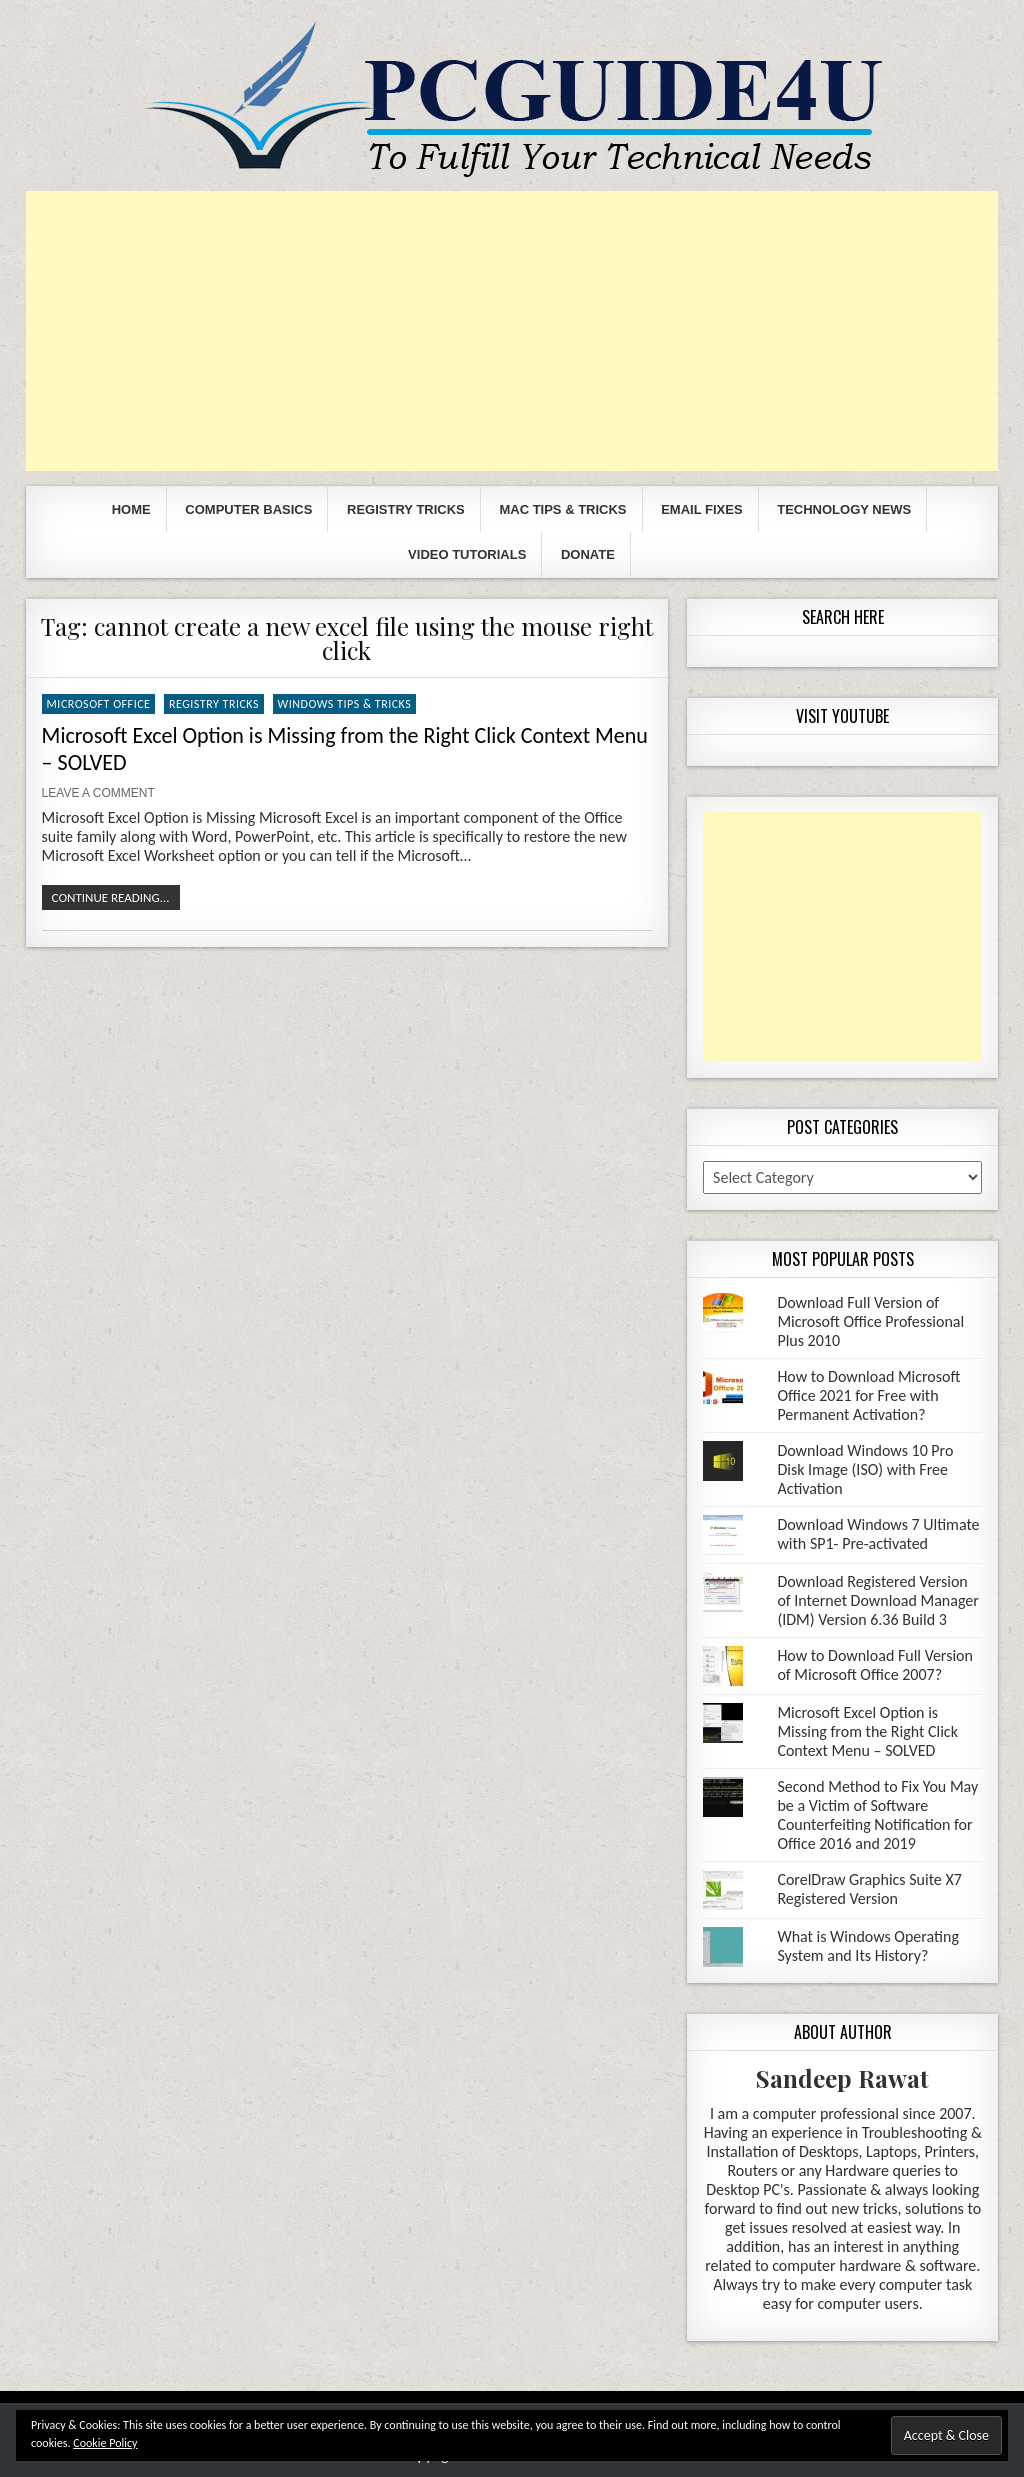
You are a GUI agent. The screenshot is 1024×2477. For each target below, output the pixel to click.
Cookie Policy (105, 2443)
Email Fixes (701, 509)
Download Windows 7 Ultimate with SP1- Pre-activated (878, 1534)
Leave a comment (98, 793)
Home (131, 509)
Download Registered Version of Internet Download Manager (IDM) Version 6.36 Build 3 (877, 1600)
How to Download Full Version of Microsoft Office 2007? (875, 1665)
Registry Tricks (406, 509)
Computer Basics (248, 509)
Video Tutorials (467, 554)
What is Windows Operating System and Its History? (868, 1946)
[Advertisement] (512, 331)
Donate (588, 554)
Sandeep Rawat (842, 2078)
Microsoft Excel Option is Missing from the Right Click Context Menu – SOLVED (867, 1731)
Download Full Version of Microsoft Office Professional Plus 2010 (870, 1321)
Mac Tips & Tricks (562, 509)
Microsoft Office (99, 704)
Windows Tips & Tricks (345, 704)
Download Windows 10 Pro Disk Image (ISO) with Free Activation (865, 1469)
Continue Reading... (111, 897)
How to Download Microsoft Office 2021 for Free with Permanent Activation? (868, 1395)
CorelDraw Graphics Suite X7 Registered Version (869, 1889)
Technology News (844, 509)
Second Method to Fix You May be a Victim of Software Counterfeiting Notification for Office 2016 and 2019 (877, 1815)
